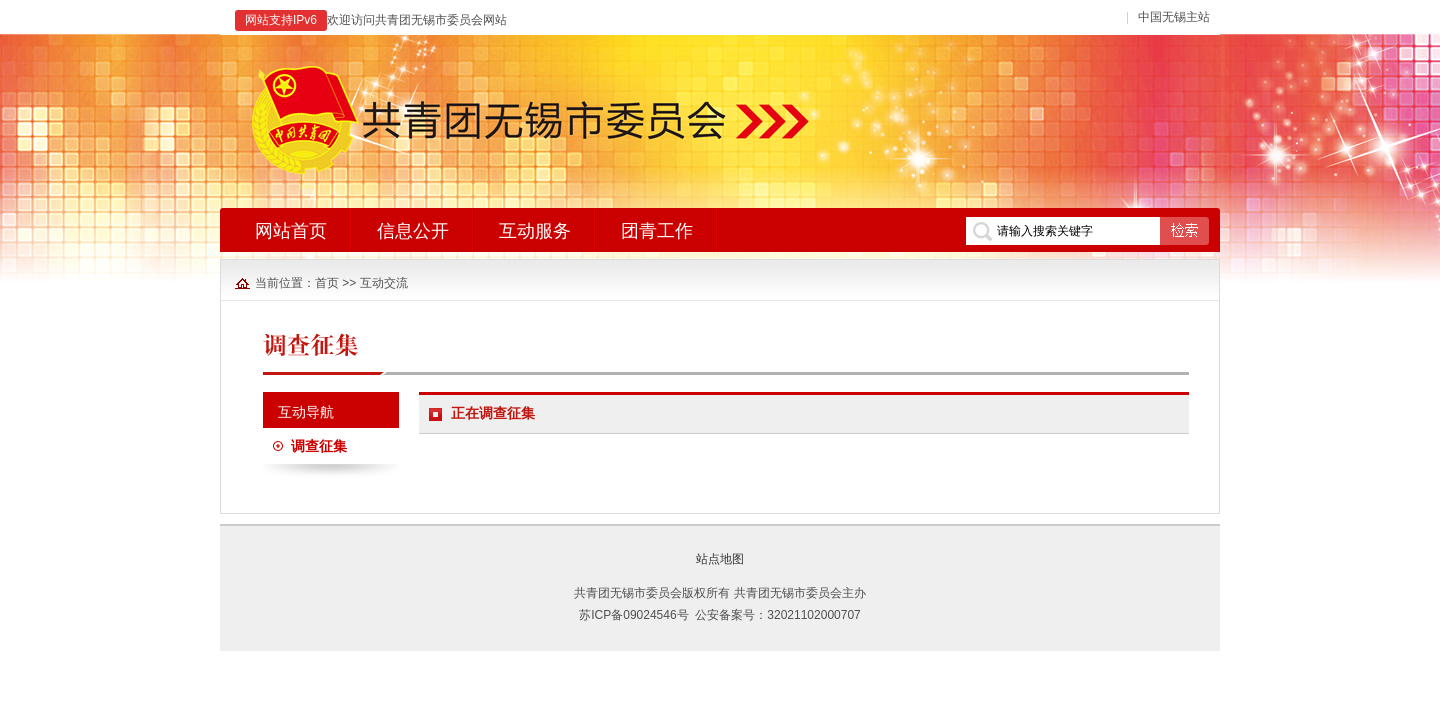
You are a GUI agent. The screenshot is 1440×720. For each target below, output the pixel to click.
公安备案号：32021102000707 (777, 615)
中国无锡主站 (1174, 17)
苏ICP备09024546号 (633, 615)
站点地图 (720, 559)
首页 (327, 283)
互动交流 (384, 283)
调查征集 (319, 446)
